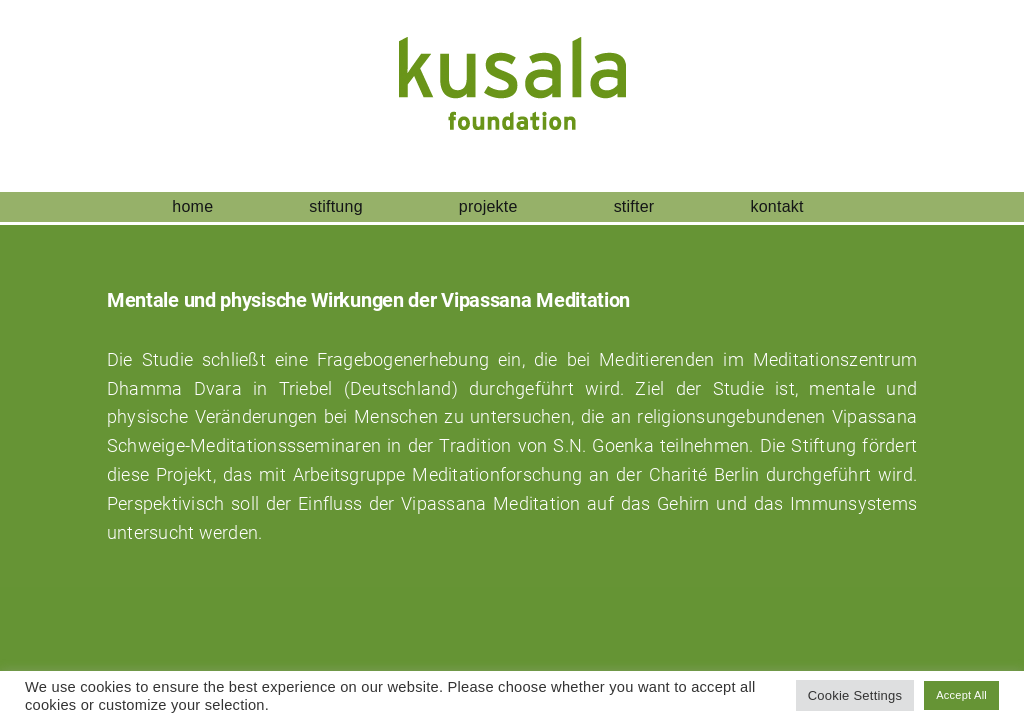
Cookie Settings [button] (855, 695)
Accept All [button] (961, 695)
